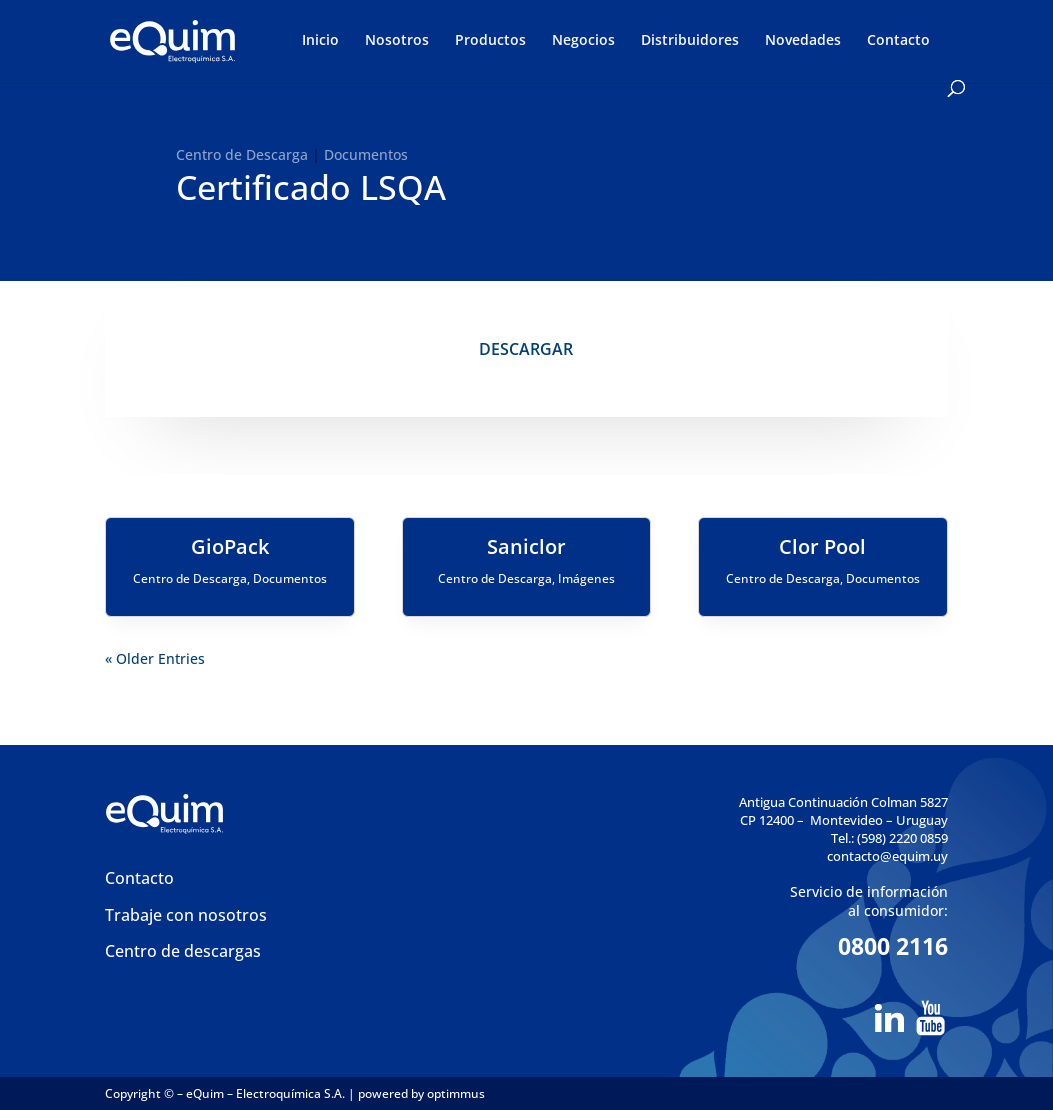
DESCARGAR (526, 349)
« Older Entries (155, 658)
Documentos (366, 154)
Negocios (583, 41)
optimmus (456, 1093)
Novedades (803, 41)
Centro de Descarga (242, 154)
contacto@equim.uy (887, 856)
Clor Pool (822, 546)
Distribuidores (690, 41)
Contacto (898, 41)
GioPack (230, 546)
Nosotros (397, 41)
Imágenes (586, 578)
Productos (490, 41)
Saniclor (526, 546)
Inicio (320, 41)
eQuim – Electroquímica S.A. (267, 1093)
